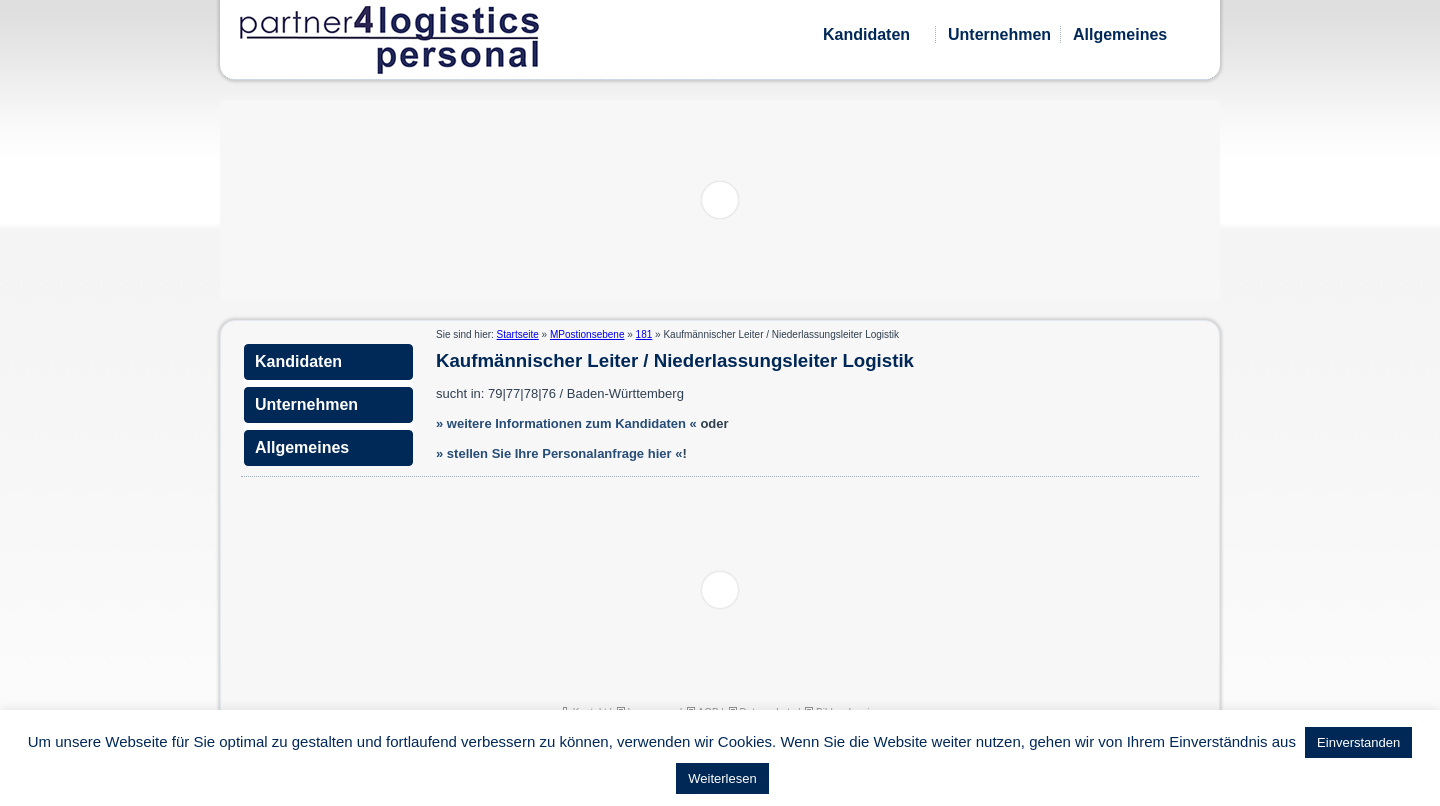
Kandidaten (866, 34)
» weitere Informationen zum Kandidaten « (566, 423)
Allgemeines (1120, 34)
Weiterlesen (722, 778)
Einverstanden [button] (1358, 742)
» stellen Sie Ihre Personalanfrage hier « (559, 453)
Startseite (518, 334)
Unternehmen (999, 34)
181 (644, 334)
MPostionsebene (587, 334)
